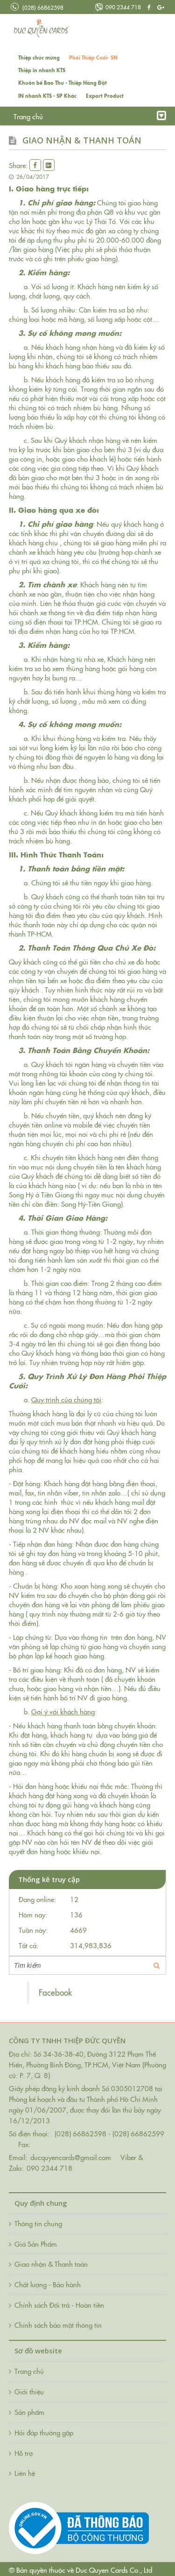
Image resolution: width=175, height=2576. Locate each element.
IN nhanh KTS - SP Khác (47, 96)
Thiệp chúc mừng (39, 57)
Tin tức (104, 116)
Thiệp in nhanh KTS (41, 70)
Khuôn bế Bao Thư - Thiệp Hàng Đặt (62, 83)
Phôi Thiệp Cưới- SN (93, 57)
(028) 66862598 (37, 7)
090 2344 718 (118, 7)
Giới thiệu (69, 116)
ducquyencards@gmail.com (70, 2157)
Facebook (55, 1992)
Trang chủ (28, 116)
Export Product (105, 96)
